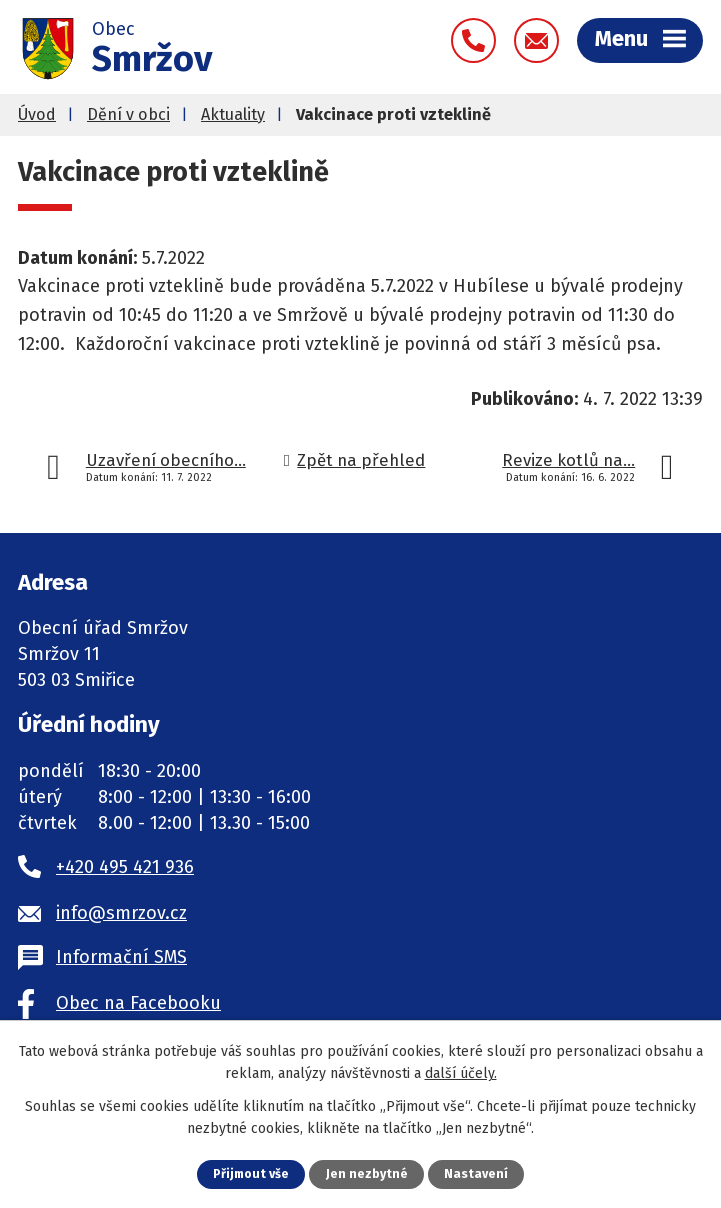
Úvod (37, 114)
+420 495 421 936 (125, 867)
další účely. (461, 1073)
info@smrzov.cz (121, 913)
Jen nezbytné (368, 1173)
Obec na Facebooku (138, 1003)
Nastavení (478, 1173)
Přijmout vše (250, 1173)
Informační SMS (121, 957)
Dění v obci (128, 114)
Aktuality (233, 114)
